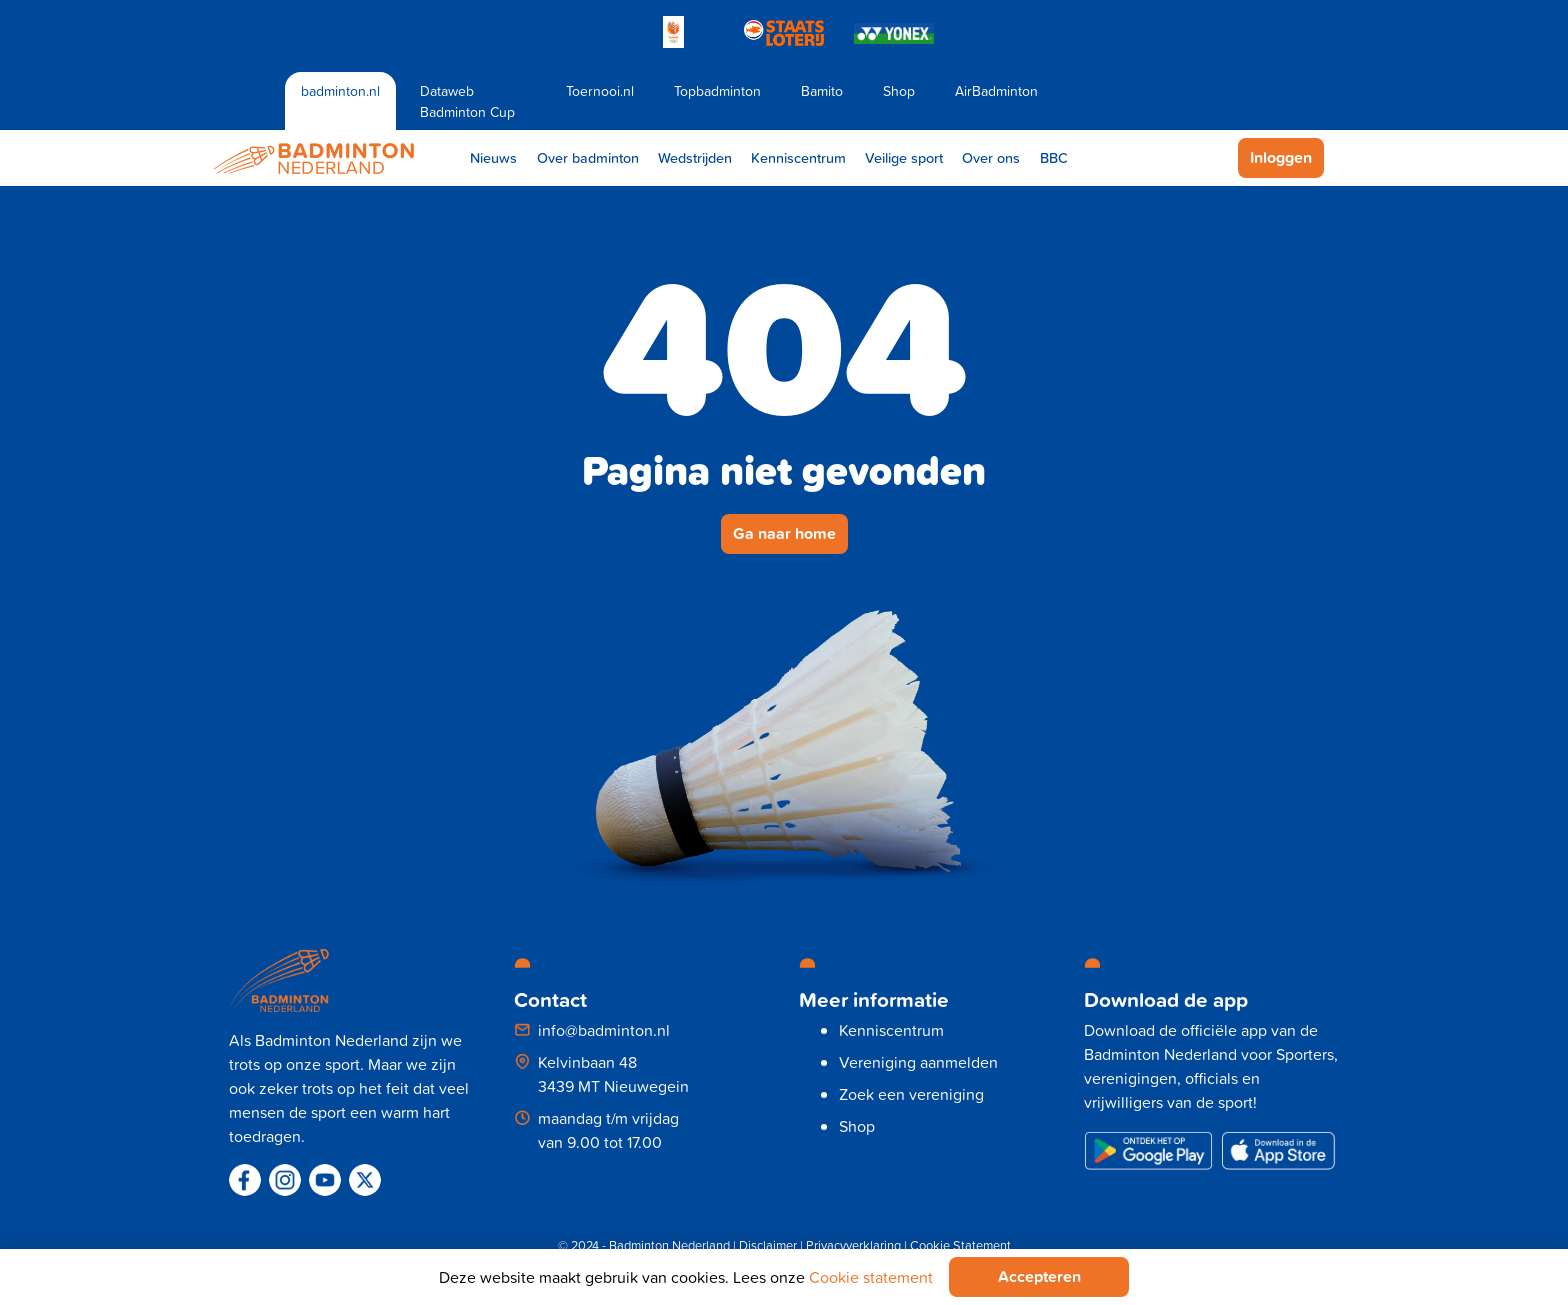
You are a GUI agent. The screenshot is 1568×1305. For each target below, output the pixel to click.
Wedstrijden (695, 157)
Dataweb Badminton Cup (467, 101)
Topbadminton (717, 90)
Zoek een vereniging (911, 1094)
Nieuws (493, 157)
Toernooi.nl (600, 90)
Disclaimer (768, 1245)
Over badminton (588, 157)
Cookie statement (871, 1277)
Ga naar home (784, 533)
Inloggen (1281, 157)
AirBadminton (996, 90)
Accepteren (1039, 1276)
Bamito (822, 90)
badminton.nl (340, 90)
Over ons (991, 157)
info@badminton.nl (604, 1030)
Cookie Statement (960, 1245)
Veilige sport (904, 157)
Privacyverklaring (853, 1245)
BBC (1054, 157)
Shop (899, 90)
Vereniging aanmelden (918, 1062)
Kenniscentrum (798, 157)
